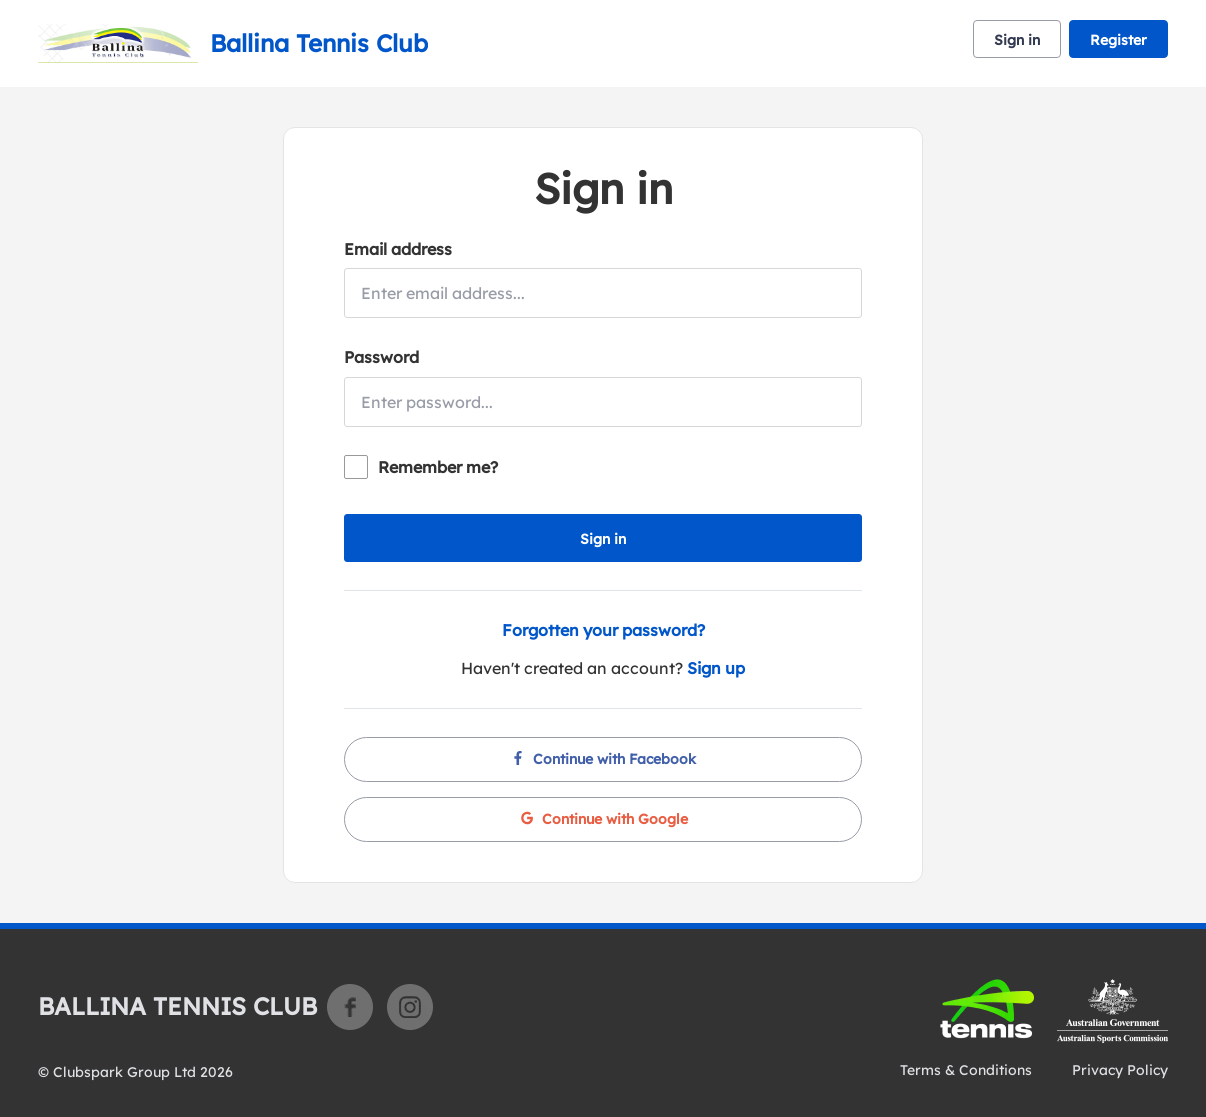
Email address (398, 249)
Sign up (716, 668)
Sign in (1017, 40)
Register (1118, 40)
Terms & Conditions (966, 1070)
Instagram (410, 1007)
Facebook (350, 1007)
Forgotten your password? (603, 630)
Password (381, 357)
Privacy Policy (1120, 1070)
